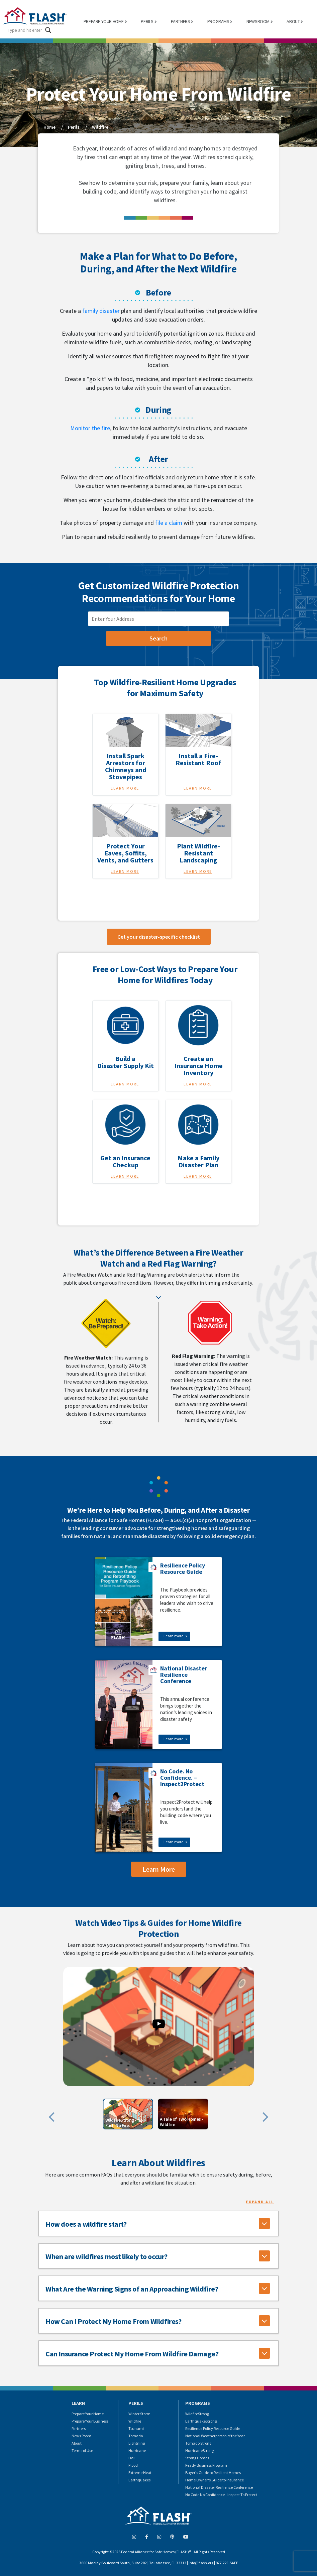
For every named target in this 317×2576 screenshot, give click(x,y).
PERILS (147, 21)
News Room (81, 2435)
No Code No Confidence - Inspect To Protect (221, 2494)
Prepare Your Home (88, 2413)
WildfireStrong (197, 2413)
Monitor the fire (90, 428)
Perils (74, 127)
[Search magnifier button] (48, 30)
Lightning (136, 2443)
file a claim (168, 522)
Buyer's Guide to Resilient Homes (213, 2472)
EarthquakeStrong (201, 2421)
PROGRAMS (218, 21)
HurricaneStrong (199, 2450)
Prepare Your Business (90, 2421)
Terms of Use (82, 2450)
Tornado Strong (198, 2443)
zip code (97, 608)
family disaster (101, 311)
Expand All (260, 2201)
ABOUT (293, 21)
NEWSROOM (258, 21)
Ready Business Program (206, 2465)
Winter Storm (139, 2413)
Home (49, 127)
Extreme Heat (139, 2472)
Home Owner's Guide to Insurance (214, 2479)
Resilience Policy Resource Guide (212, 2428)
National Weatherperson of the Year (215, 2435)
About (77, 2443)
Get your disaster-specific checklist (158, 936)
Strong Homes (197, 2457)
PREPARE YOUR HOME (104, 21)
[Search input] (25, 30)
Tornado (135, 2435)
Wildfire (100, 127)
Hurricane (137, 2450)
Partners (79, 2428)
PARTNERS (180, 21)
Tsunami (136, 2428)
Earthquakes (139, 2479)
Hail (131, 2457)
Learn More (125, 788)
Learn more (173, 1635)
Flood (133, 2465)
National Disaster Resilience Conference (219, 2487)
